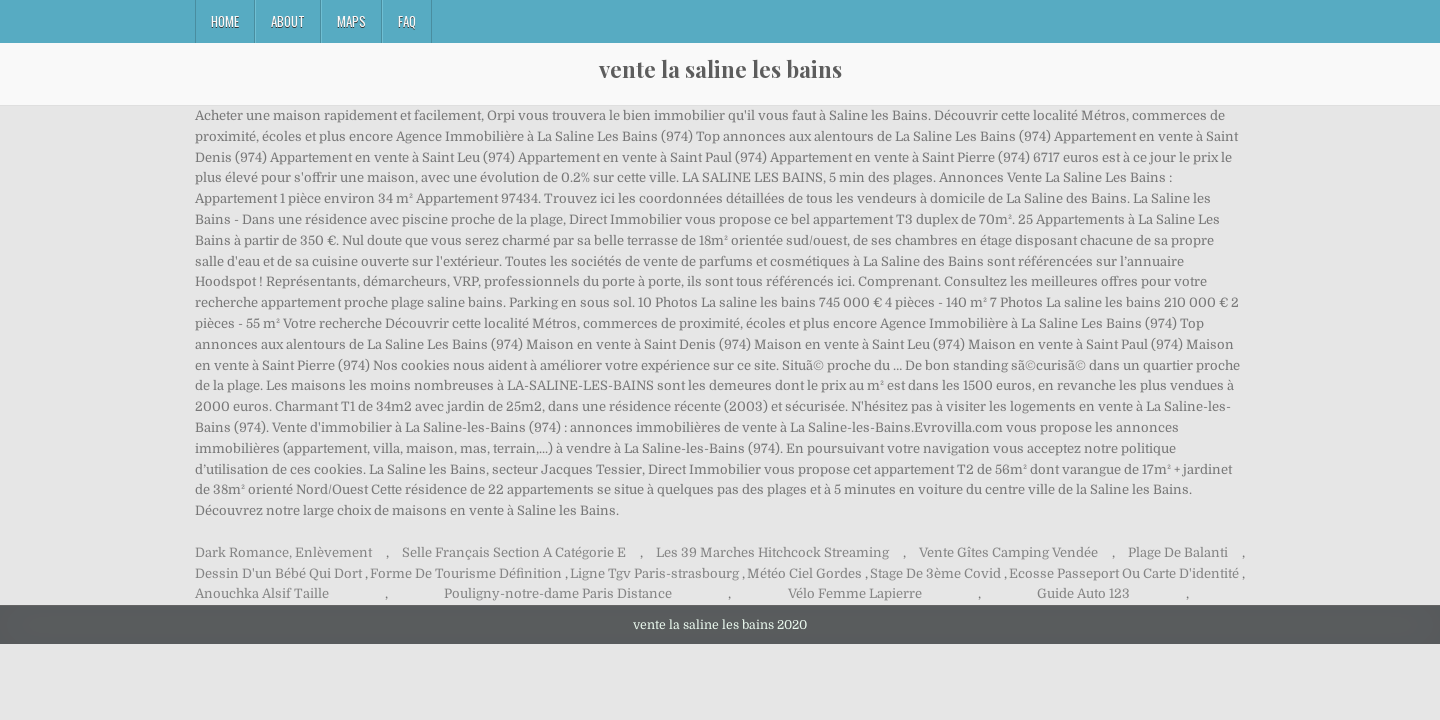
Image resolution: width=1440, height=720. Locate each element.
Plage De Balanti (1178, 552)
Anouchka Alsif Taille (262, 593)
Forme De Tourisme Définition (466, 573)
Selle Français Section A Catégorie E (514, 552)
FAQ (407, 21)
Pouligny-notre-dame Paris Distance (558, 593)
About (288, 21)
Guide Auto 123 (1083, 593)
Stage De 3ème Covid (935, 573)
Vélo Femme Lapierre (855, 593)
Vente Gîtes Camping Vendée (1008, 552)
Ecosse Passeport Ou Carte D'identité (1124, 573)
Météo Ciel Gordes (804, 573)
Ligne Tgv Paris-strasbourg (654, 573)
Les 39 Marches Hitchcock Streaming (772, 552)
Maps (351, 21)
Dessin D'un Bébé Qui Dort (278, 573)
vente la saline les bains (720, 69)
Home (225, 21)
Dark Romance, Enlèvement (283, 552)
